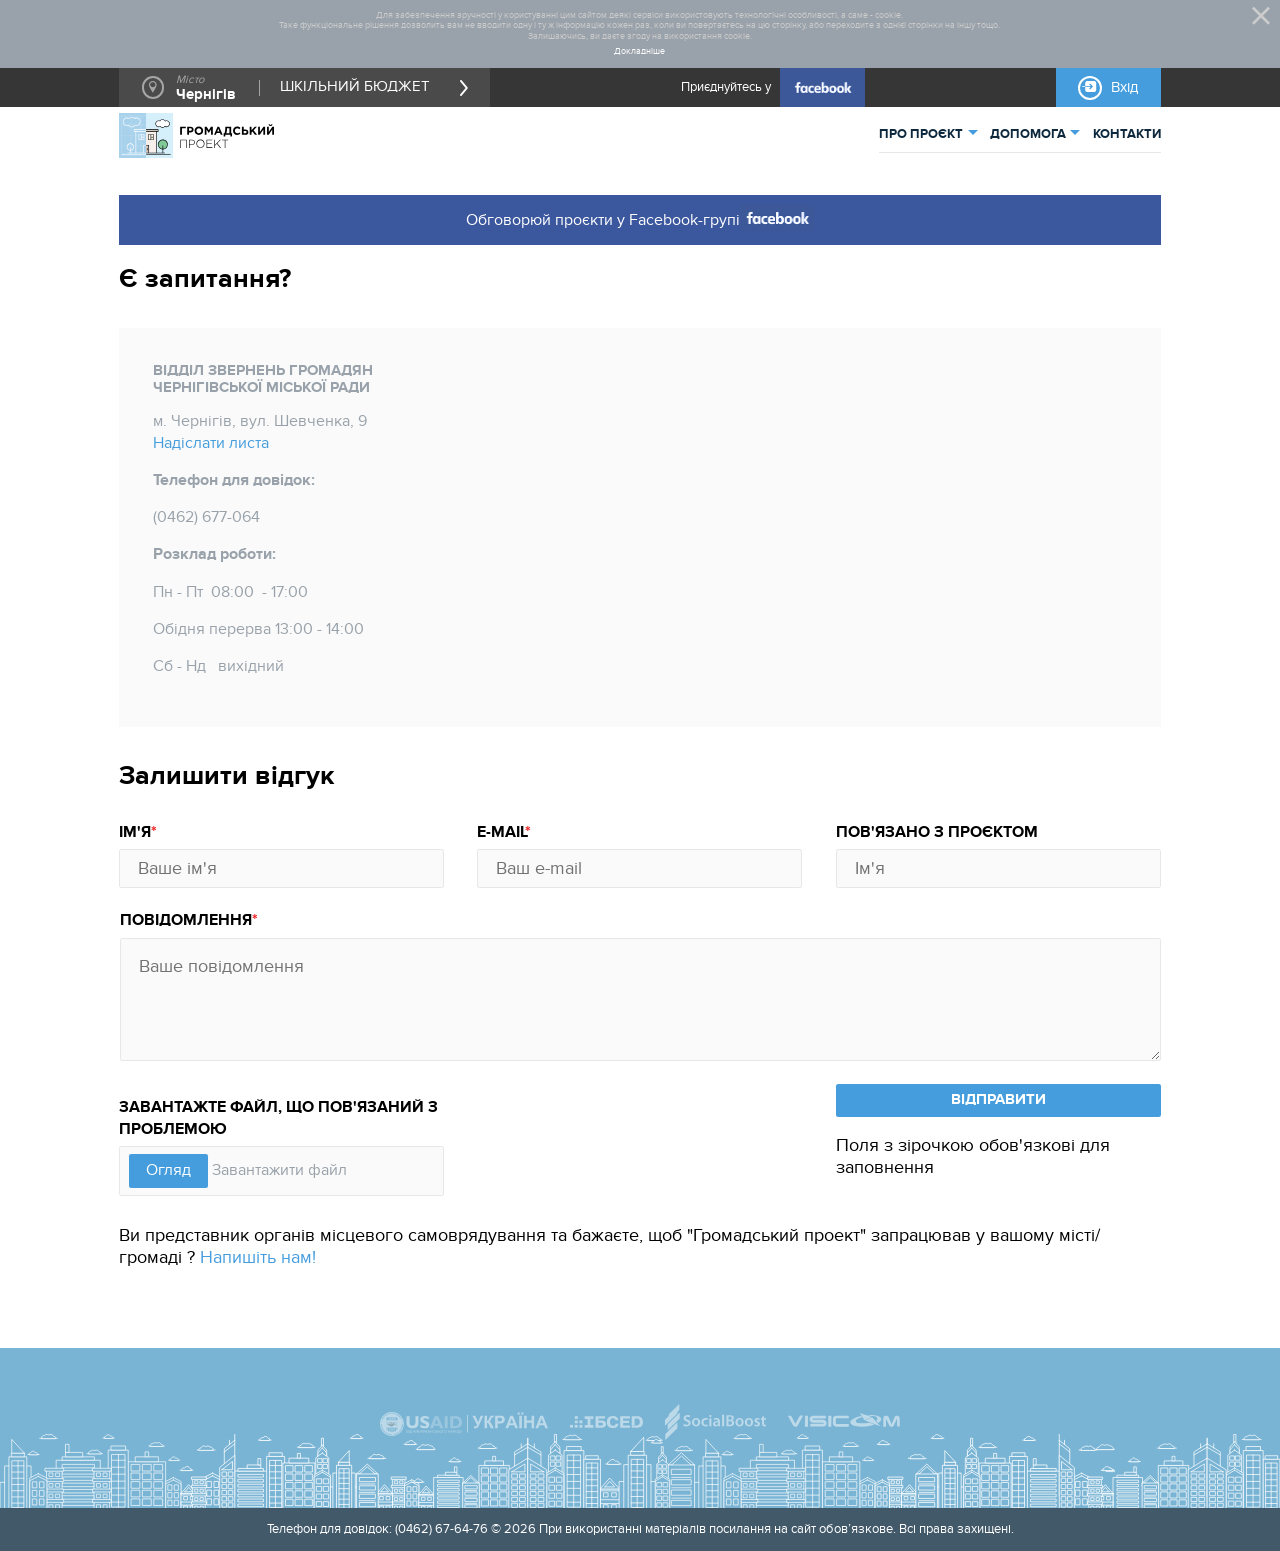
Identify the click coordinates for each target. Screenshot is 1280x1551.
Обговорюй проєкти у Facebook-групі (640, 218)
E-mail (501, 832)
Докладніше (639, 52)
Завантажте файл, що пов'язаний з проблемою (278, 1118)
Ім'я (135, 832)
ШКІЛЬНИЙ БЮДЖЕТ (355, 88)
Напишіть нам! (258, 1257)
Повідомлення (186, 920)
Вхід (1124, 87)
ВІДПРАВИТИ (998, 1099)
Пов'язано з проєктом (937, 832)
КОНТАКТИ (1127, 134)
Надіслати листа (211, 443)
